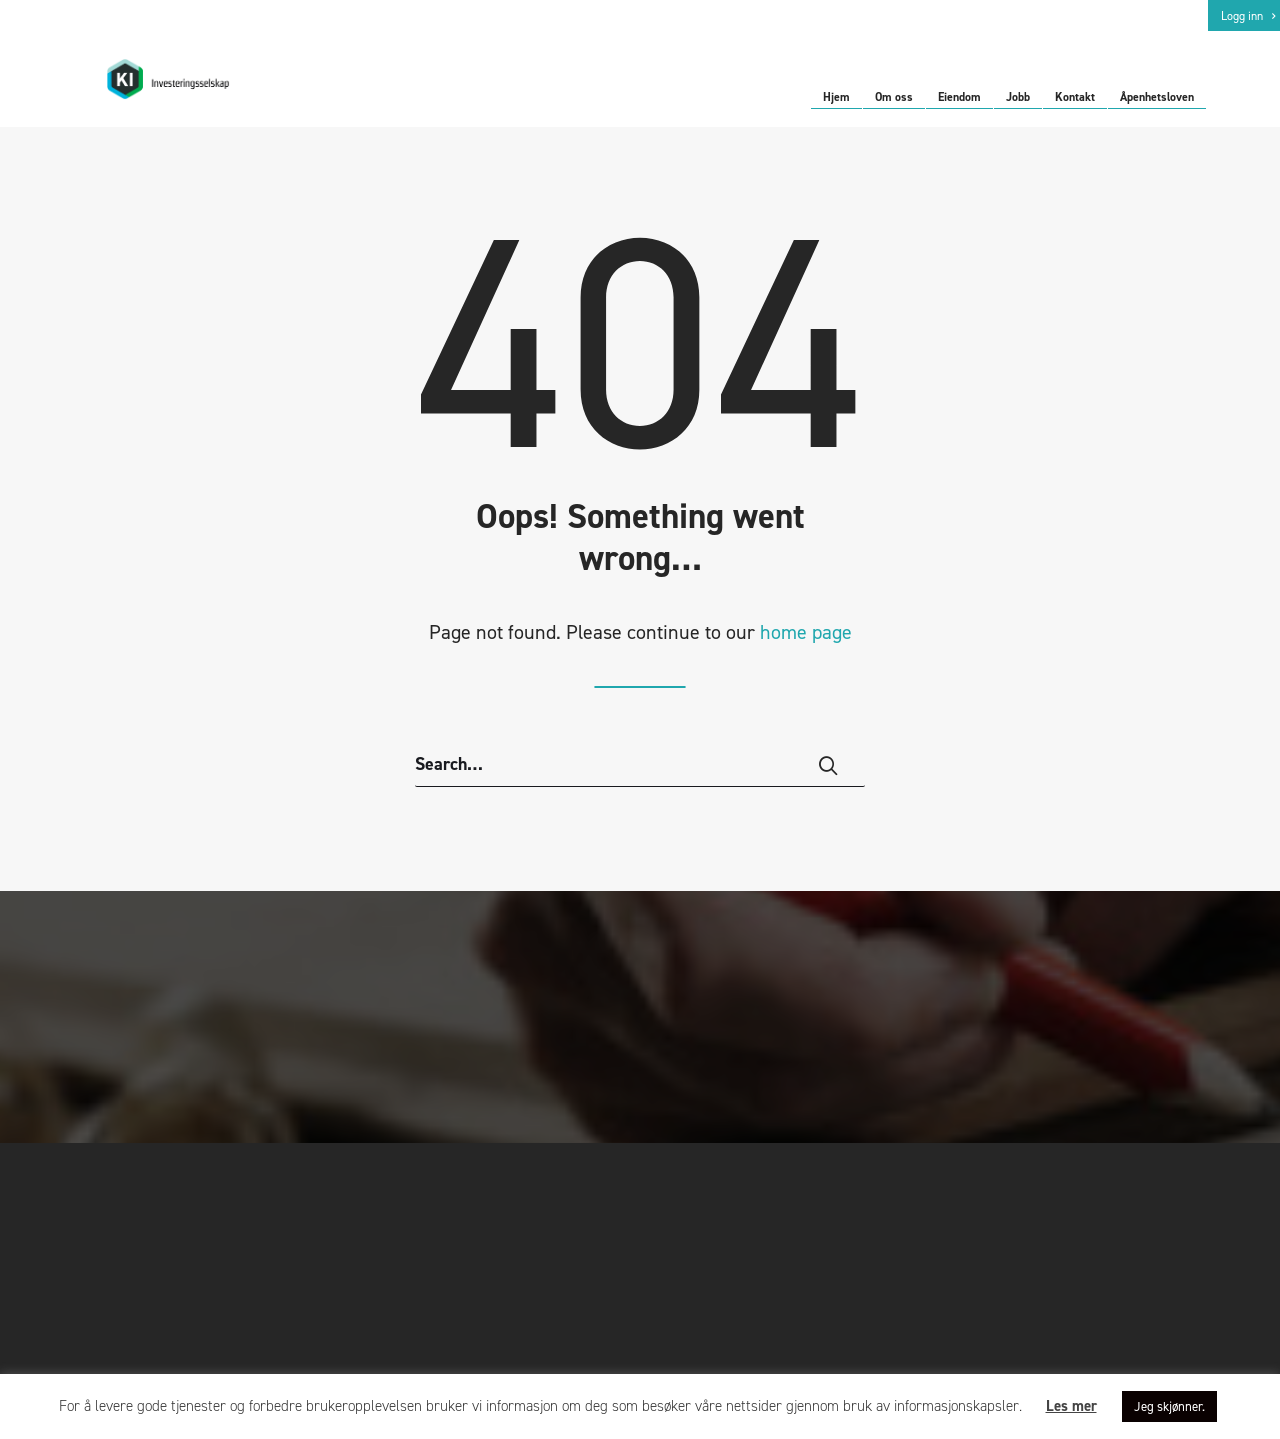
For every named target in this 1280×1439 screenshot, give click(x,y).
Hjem (836, 98)
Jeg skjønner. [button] (1169, 1406)
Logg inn (1248, 16)
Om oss (894, 98)
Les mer (1071, 1406)
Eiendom (959, 98)
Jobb (1018, 98)
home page (806, 648)
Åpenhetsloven (1157, 98)
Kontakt (1075, 98)
